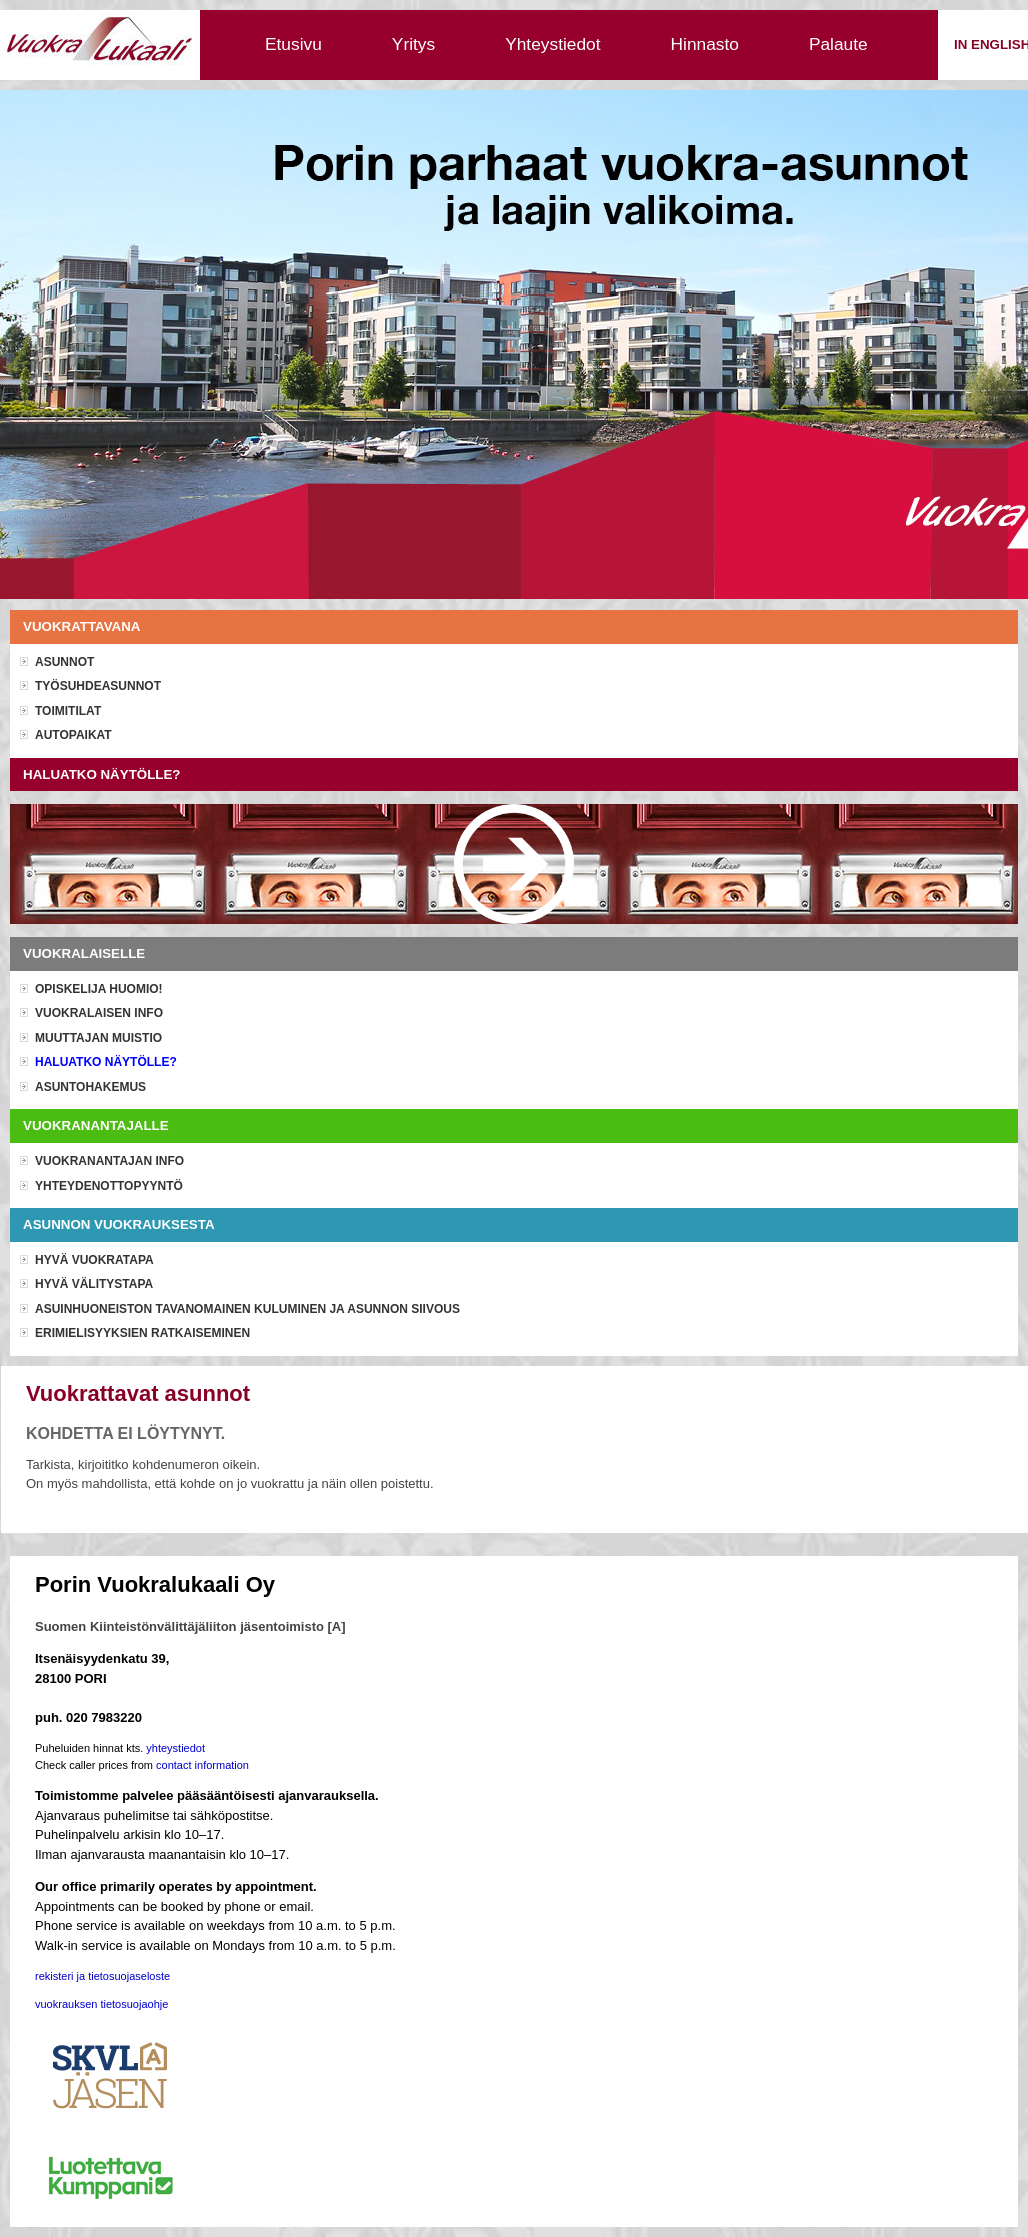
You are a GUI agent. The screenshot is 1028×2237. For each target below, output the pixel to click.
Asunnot (64, 662)
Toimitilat (68, 711)
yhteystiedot (175, 1748)
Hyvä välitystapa (94, 1284)
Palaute (838, 44)
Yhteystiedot (552, 44)
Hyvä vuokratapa (94, 1260)
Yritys (413, 44)
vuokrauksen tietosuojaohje (101, 2004)
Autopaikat (73, 735)
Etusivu (293, 44)
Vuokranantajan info (109, 1161)
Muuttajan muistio (98, 1038)
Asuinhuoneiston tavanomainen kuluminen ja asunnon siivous (247, 1309)
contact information (202, 1765)
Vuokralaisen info (99, 1013)
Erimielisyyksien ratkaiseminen (142, 1333)
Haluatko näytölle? (106, 1062)
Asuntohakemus (90, 1087)
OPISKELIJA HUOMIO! (99, 989)
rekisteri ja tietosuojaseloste (102, 1976)
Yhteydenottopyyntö (109, 1186)
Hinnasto (705, 44)
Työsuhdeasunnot (98, 686)
